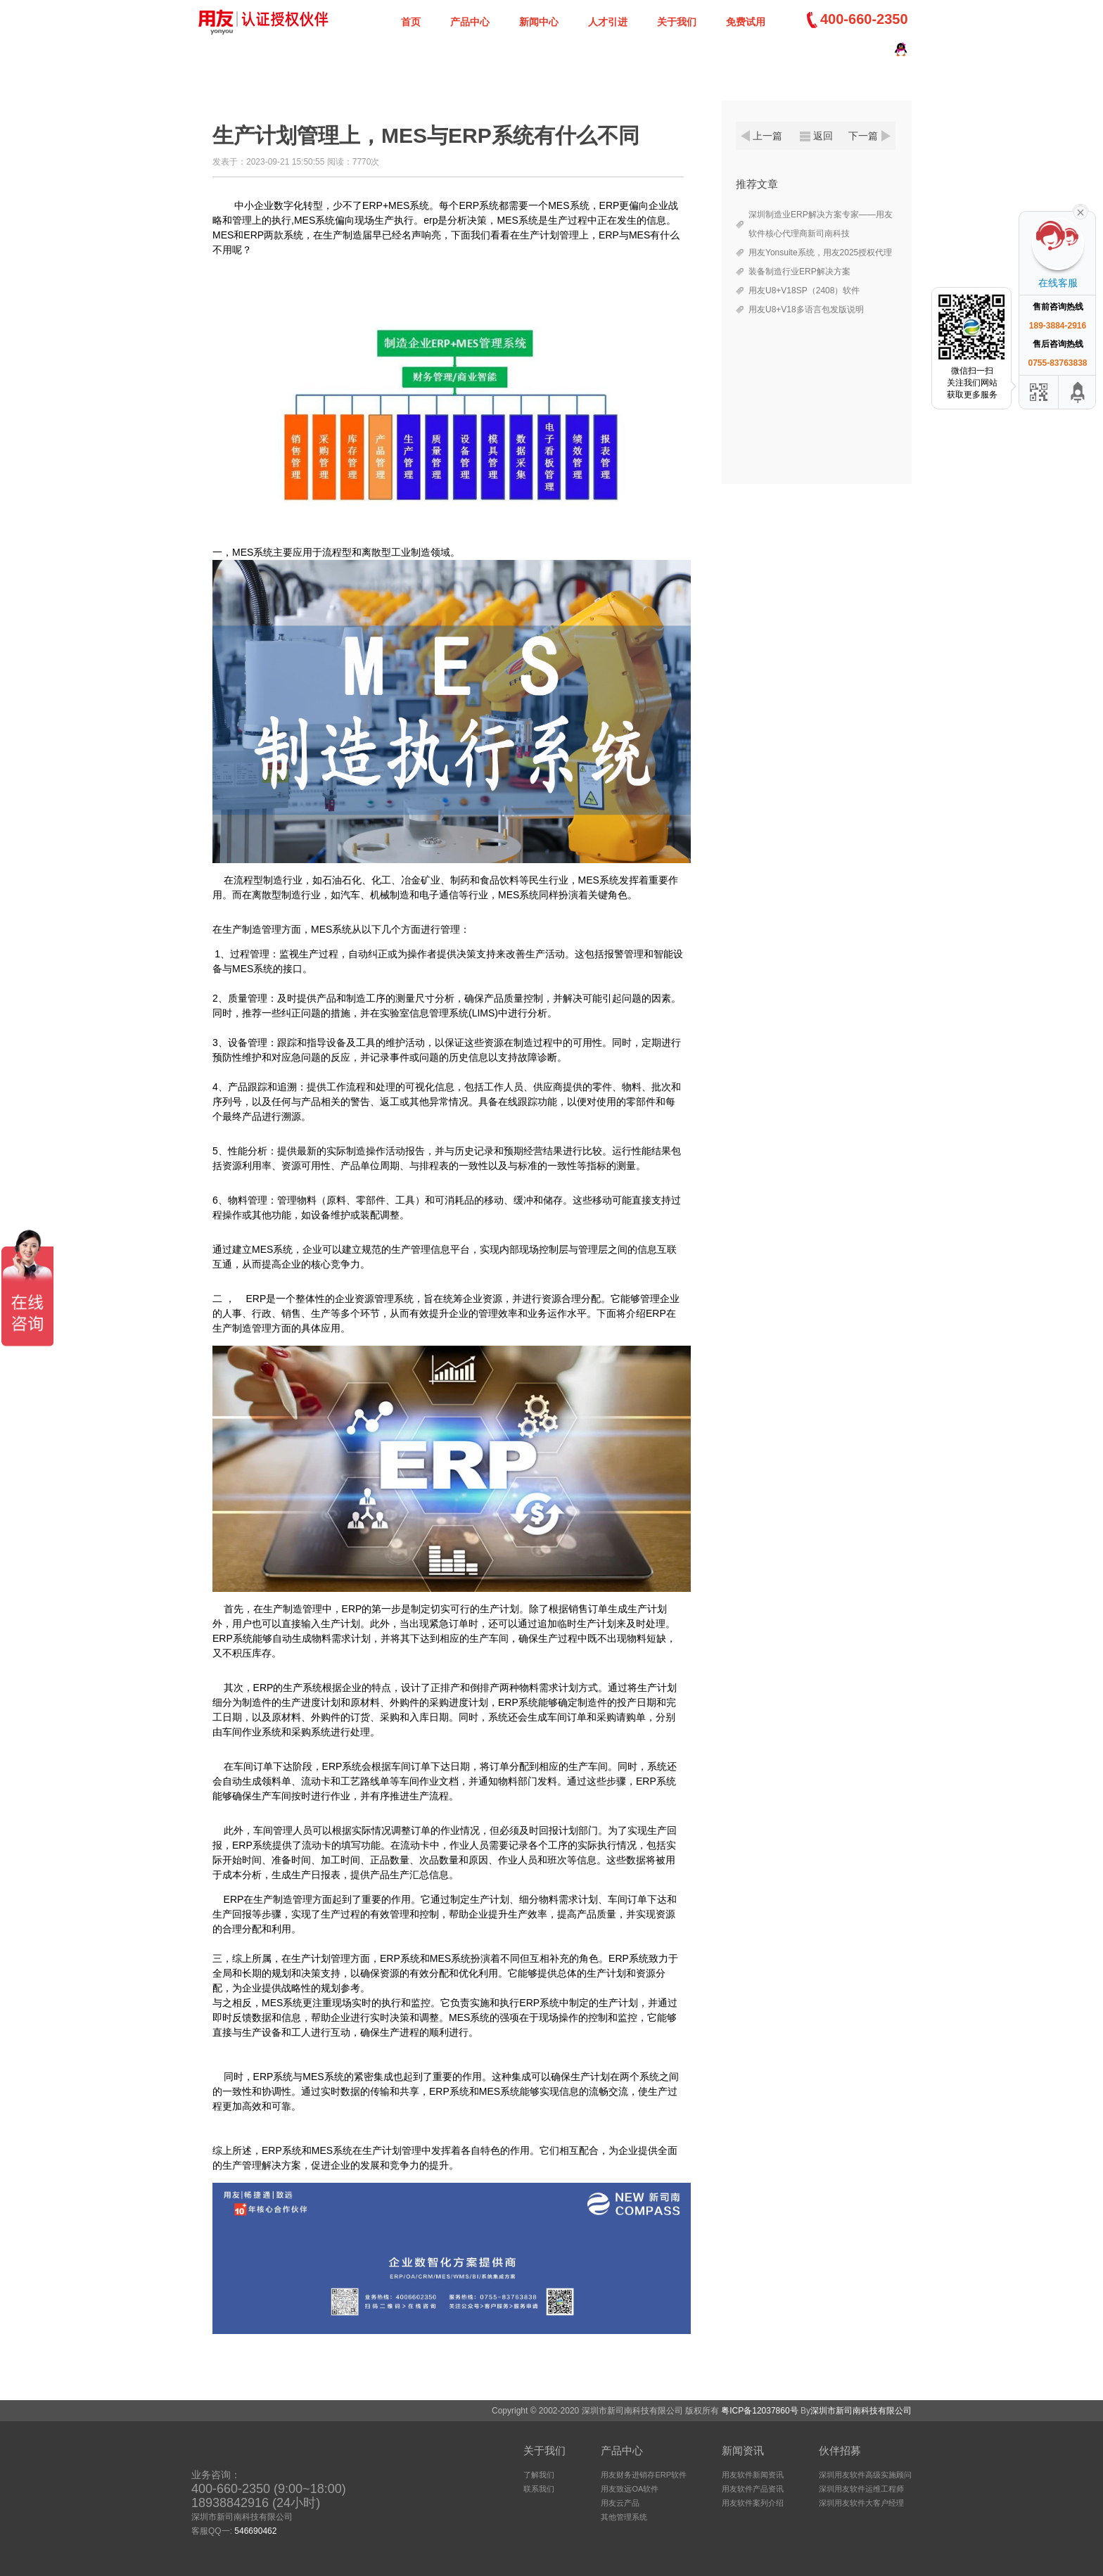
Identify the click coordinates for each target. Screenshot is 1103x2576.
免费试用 (745, 21)
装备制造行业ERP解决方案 (799, 271)
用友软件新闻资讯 (753, 2474)
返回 (823, 135)
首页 (411, 21)
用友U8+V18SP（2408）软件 (804, 290)
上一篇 (767, 135)
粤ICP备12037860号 (759, 2411)
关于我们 (676, 21)
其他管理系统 (624, 2517)
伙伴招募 (840, 2450)
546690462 (255, 2531)
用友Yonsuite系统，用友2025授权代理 (820, 252)
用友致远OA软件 (629, 2489)
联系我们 (538, 2489)
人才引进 (607, 21)
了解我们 (538, 2474)
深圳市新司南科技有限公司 (861, 2411)
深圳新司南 (261, 21)
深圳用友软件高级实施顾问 (865, 2474)
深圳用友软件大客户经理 (861, 2503)
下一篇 (863, 135)
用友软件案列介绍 (753, 2503)
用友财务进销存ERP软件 (644, 2474)
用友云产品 (620, 2503)
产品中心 (470, 21)
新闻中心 (539, 21)
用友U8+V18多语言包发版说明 (806, 309)
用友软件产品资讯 (753, 2489)
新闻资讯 (743, 2450)
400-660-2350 (864, 19)
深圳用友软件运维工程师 (861, 2489)
